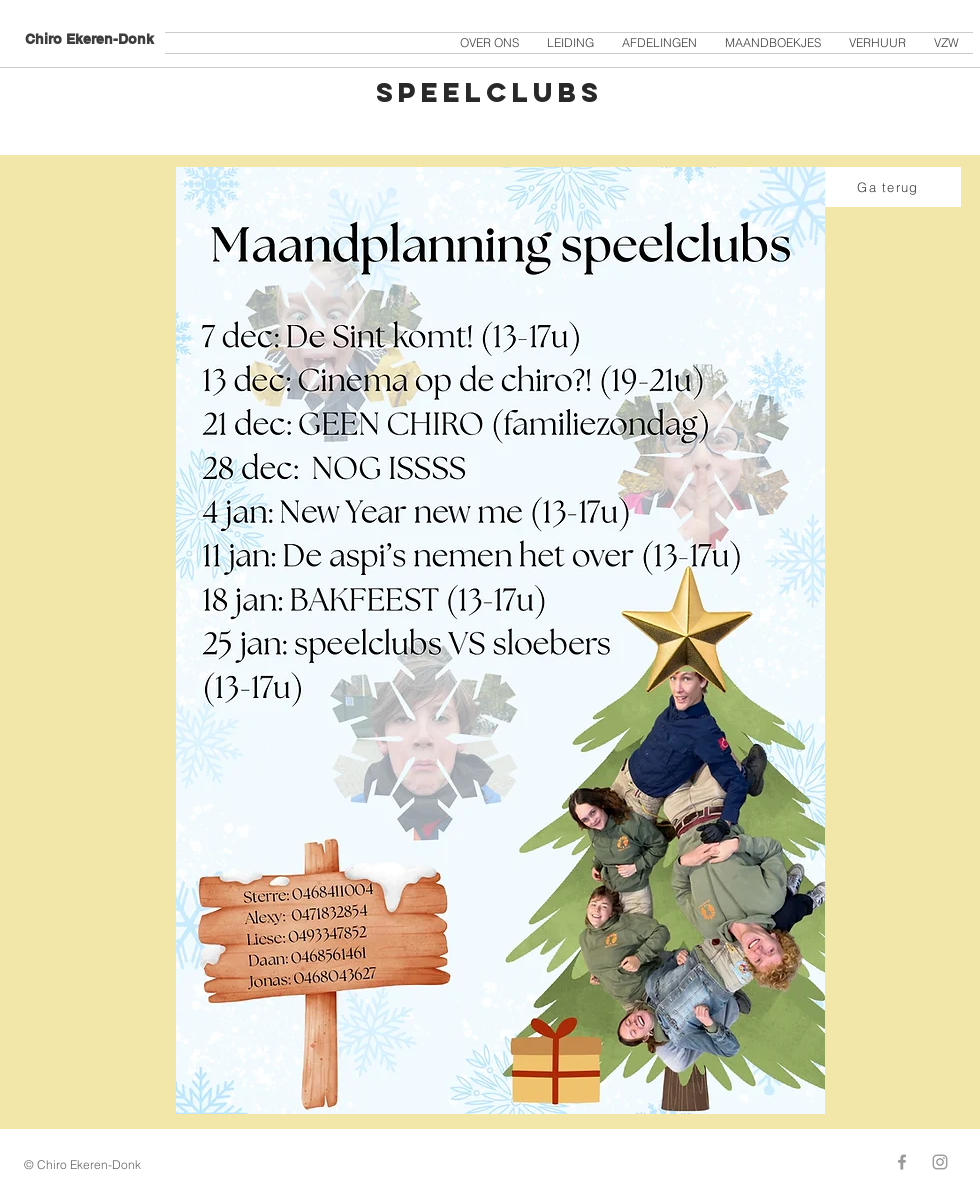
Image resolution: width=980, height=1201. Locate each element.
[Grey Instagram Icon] (940, 1162)
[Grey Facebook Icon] (902, 1162)
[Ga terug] (890, 187)
